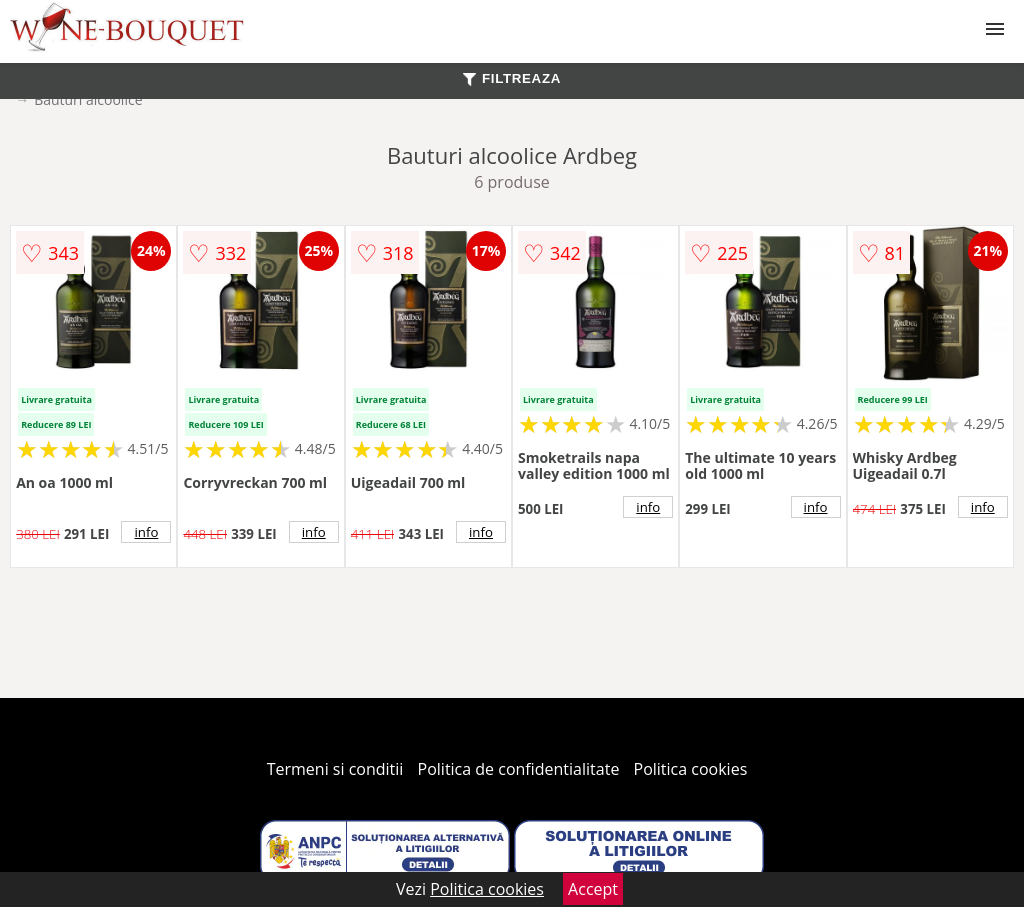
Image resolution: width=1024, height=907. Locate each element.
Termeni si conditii (335, 769)
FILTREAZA (512, 78)
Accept (593, 889)
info (146, 532)
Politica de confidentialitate (519, 769)
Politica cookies (691, 769)
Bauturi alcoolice (88, 99)
